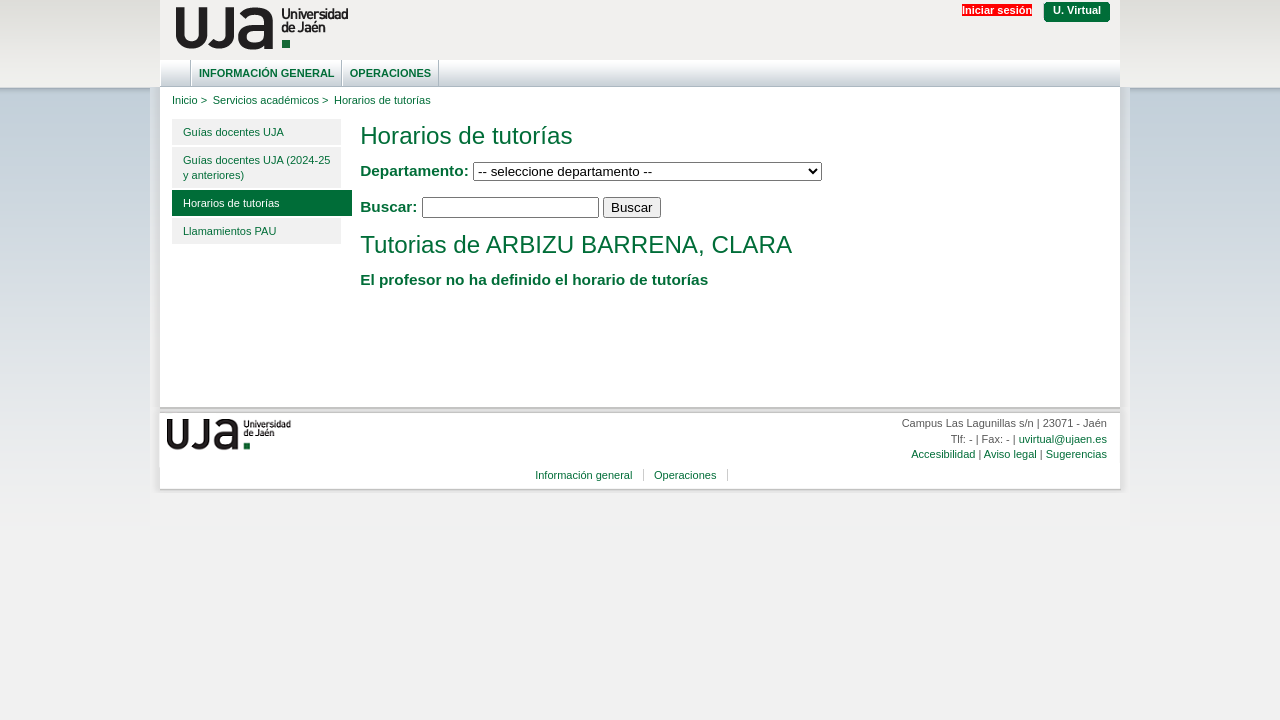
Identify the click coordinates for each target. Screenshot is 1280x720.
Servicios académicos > (271, 100)
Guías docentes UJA (233, 132)
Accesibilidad (943, 454)
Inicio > (189, 100)
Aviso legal (1010, 454)
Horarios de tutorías (231, 203)
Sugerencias (1076, 454)
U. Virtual (1077, 10)
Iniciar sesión (997, 10)
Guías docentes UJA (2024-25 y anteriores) (256, 167)
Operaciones (390, 73)
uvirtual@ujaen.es (1063, 439)
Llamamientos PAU (229, 231)
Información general (267, 73)
